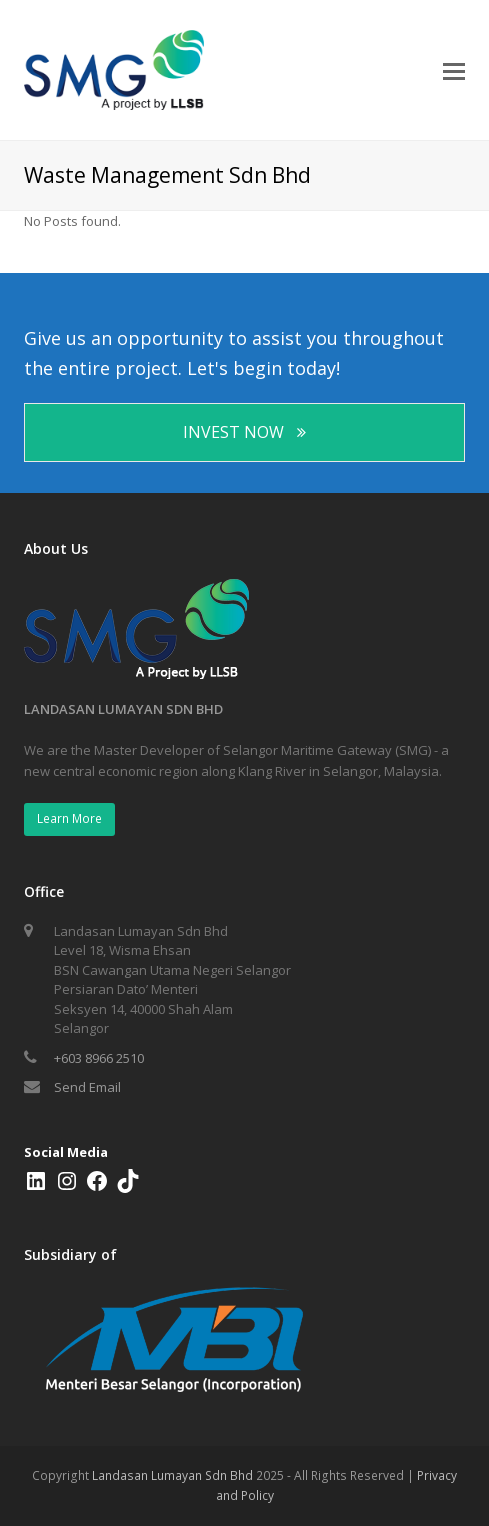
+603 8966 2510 (99, 1058)
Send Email (87, 1087)
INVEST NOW (244, 432)
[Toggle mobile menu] (454, 70)
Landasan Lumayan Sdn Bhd (172, 1475)
